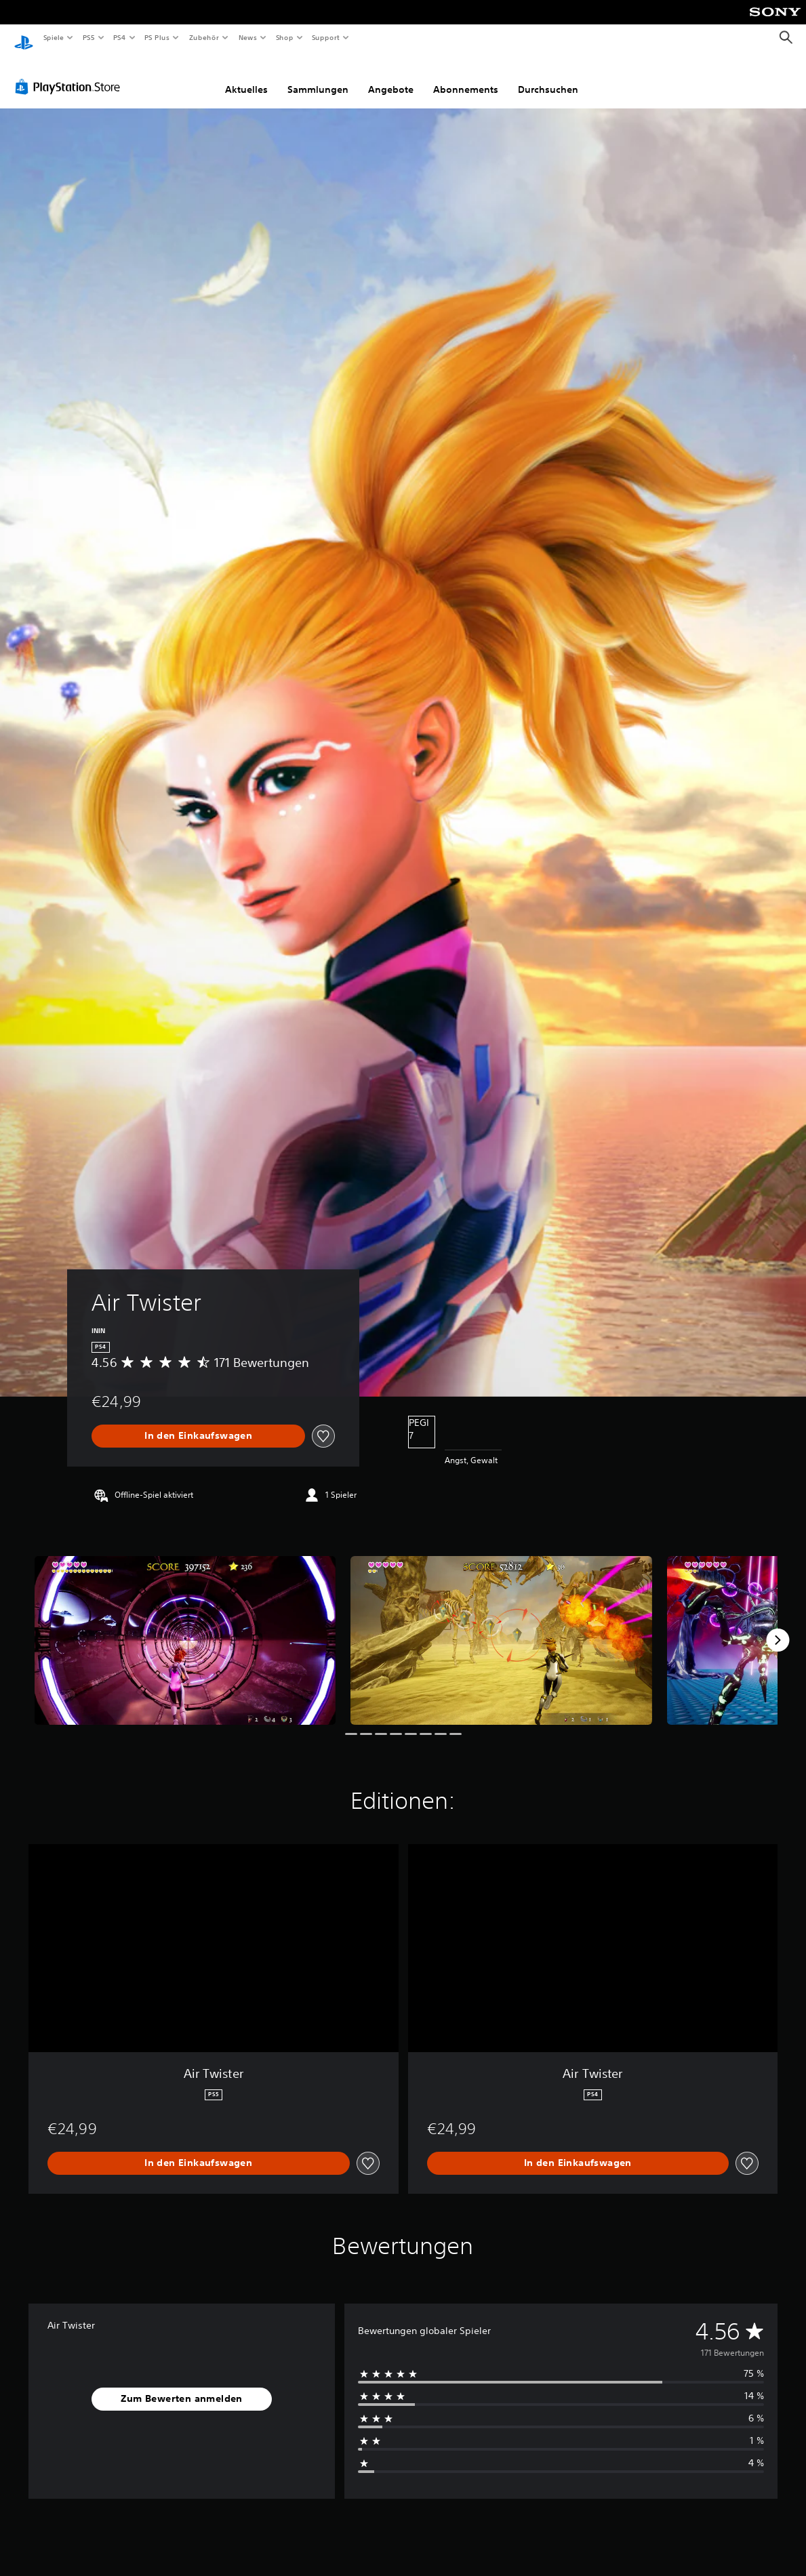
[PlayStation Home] (23, 38)
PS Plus (157, 37)
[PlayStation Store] (70, 74)
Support (326, 37)
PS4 (120, 37)
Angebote (391, 76)
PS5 (89, 37)
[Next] (777, 1627)
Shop (284, 37)
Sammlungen (317, 76)
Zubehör (204, 37)
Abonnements (465, 76)
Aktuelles (246, 76)
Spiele (53, 37)
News (248, 37)
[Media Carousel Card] (185, 1628)
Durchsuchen (548, 76)
